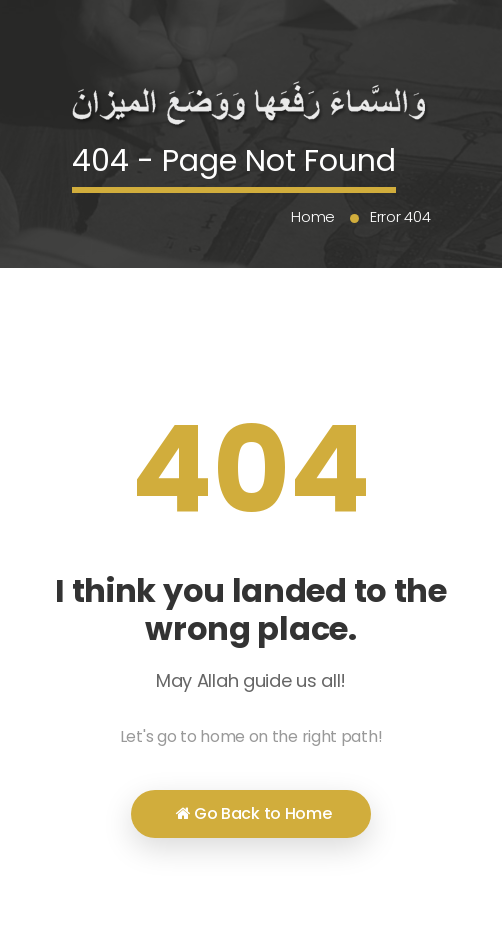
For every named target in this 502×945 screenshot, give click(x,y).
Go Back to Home (254, 813)
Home (313, 216)
